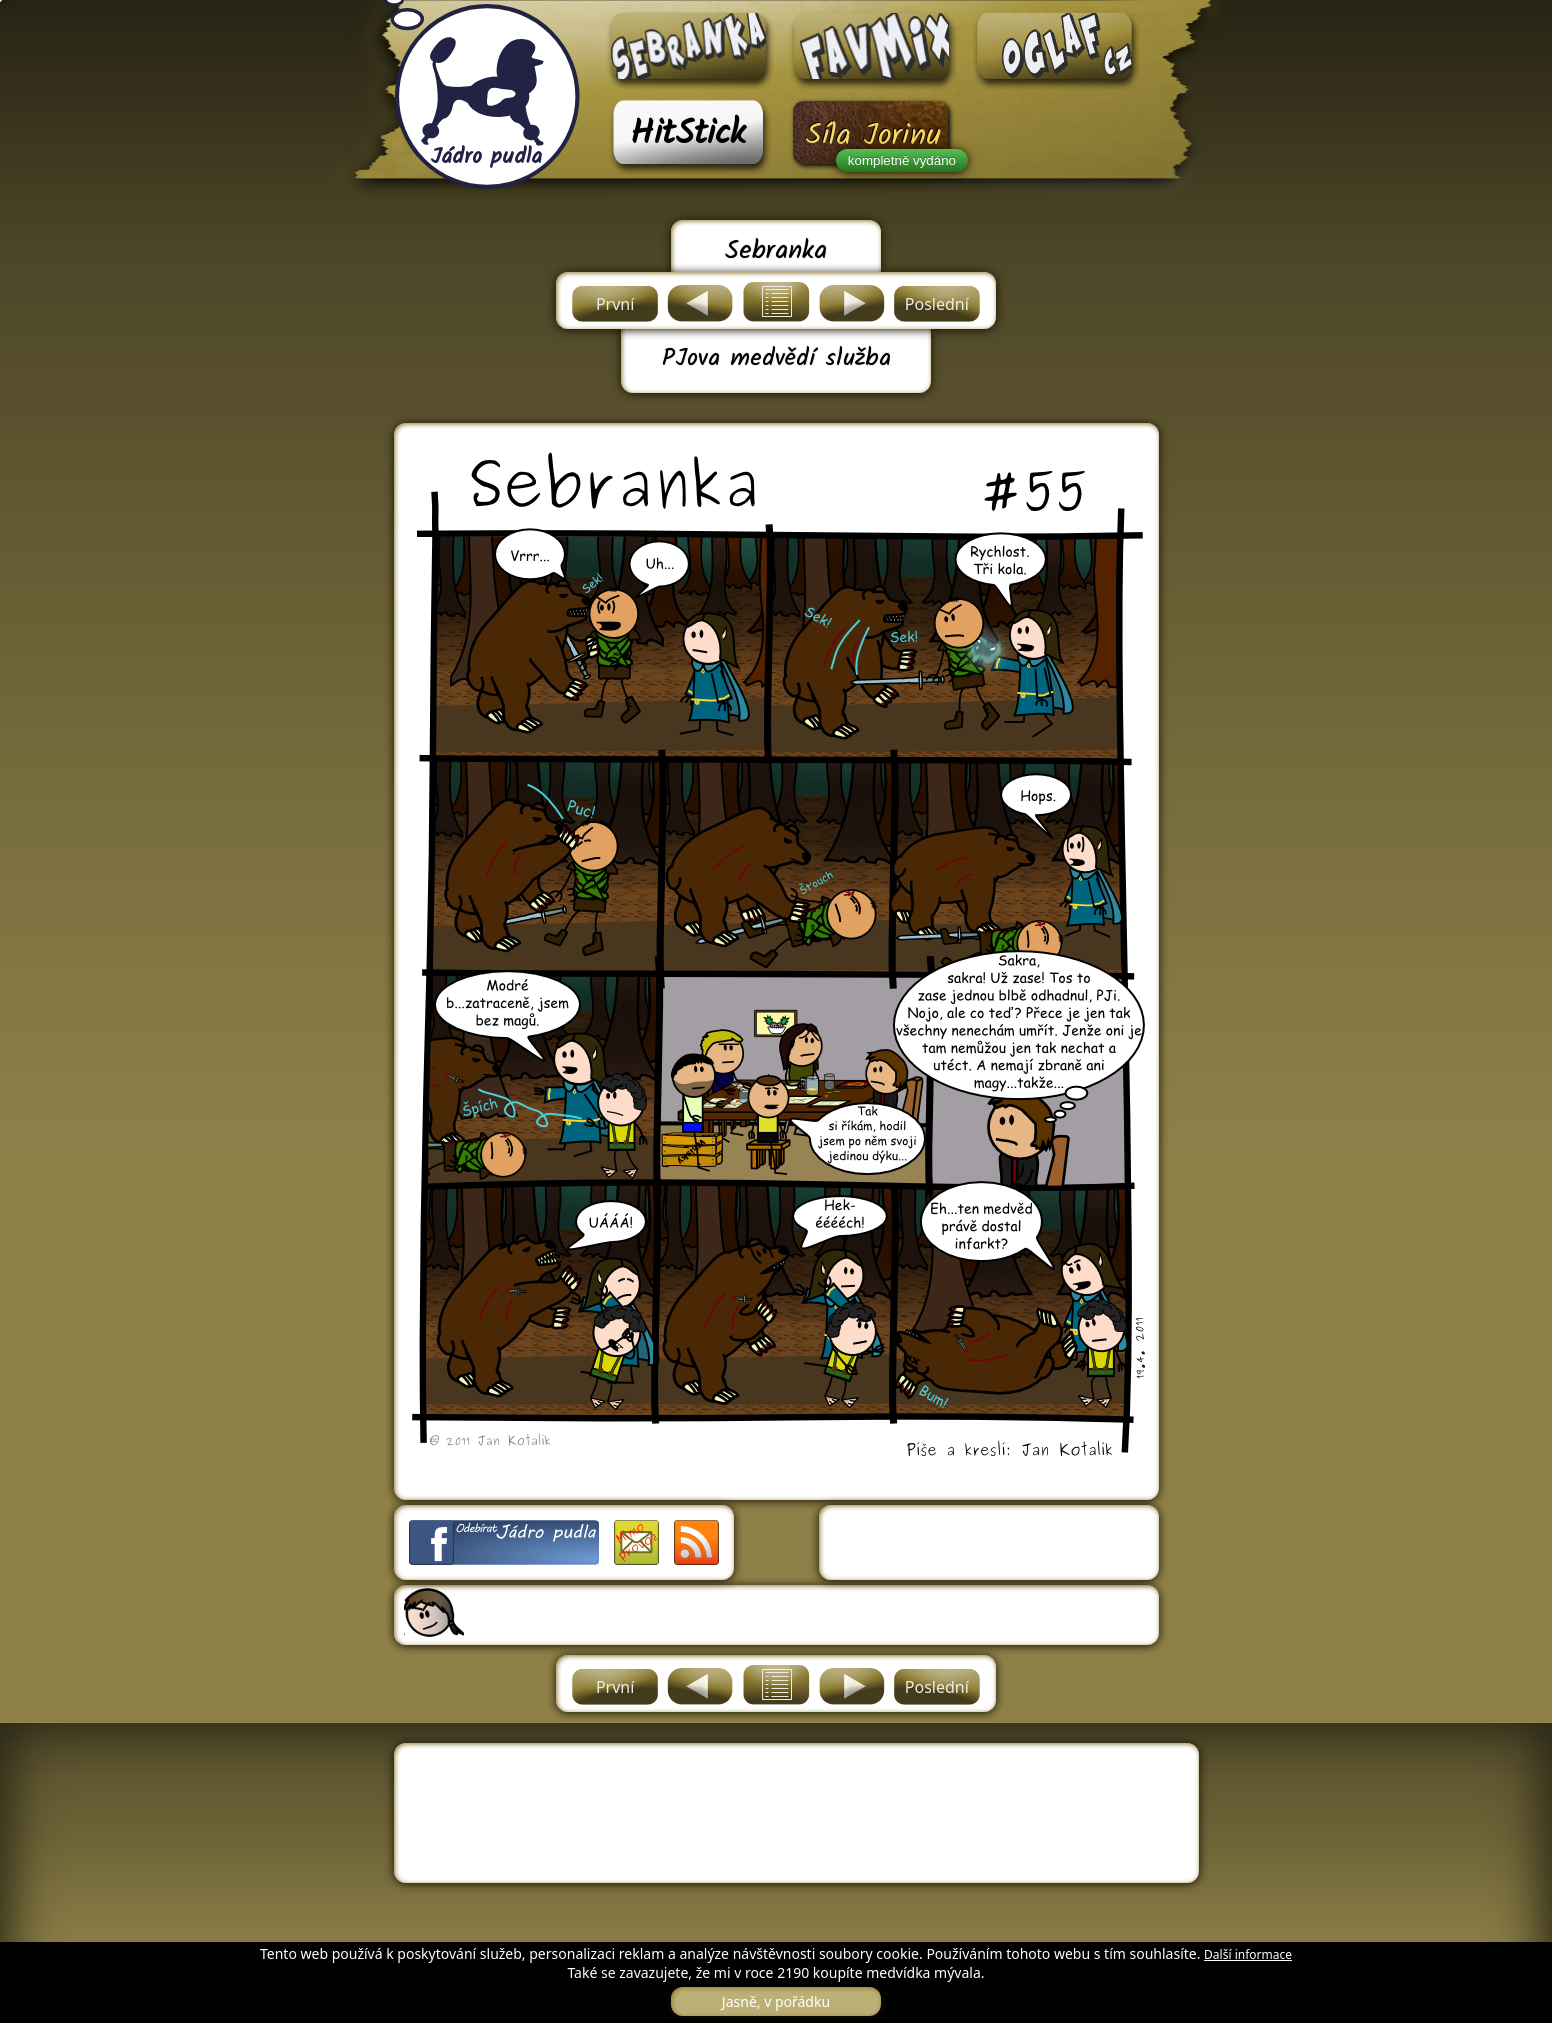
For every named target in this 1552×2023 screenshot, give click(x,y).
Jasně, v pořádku (776, 2001)
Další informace (1248, 1954)
